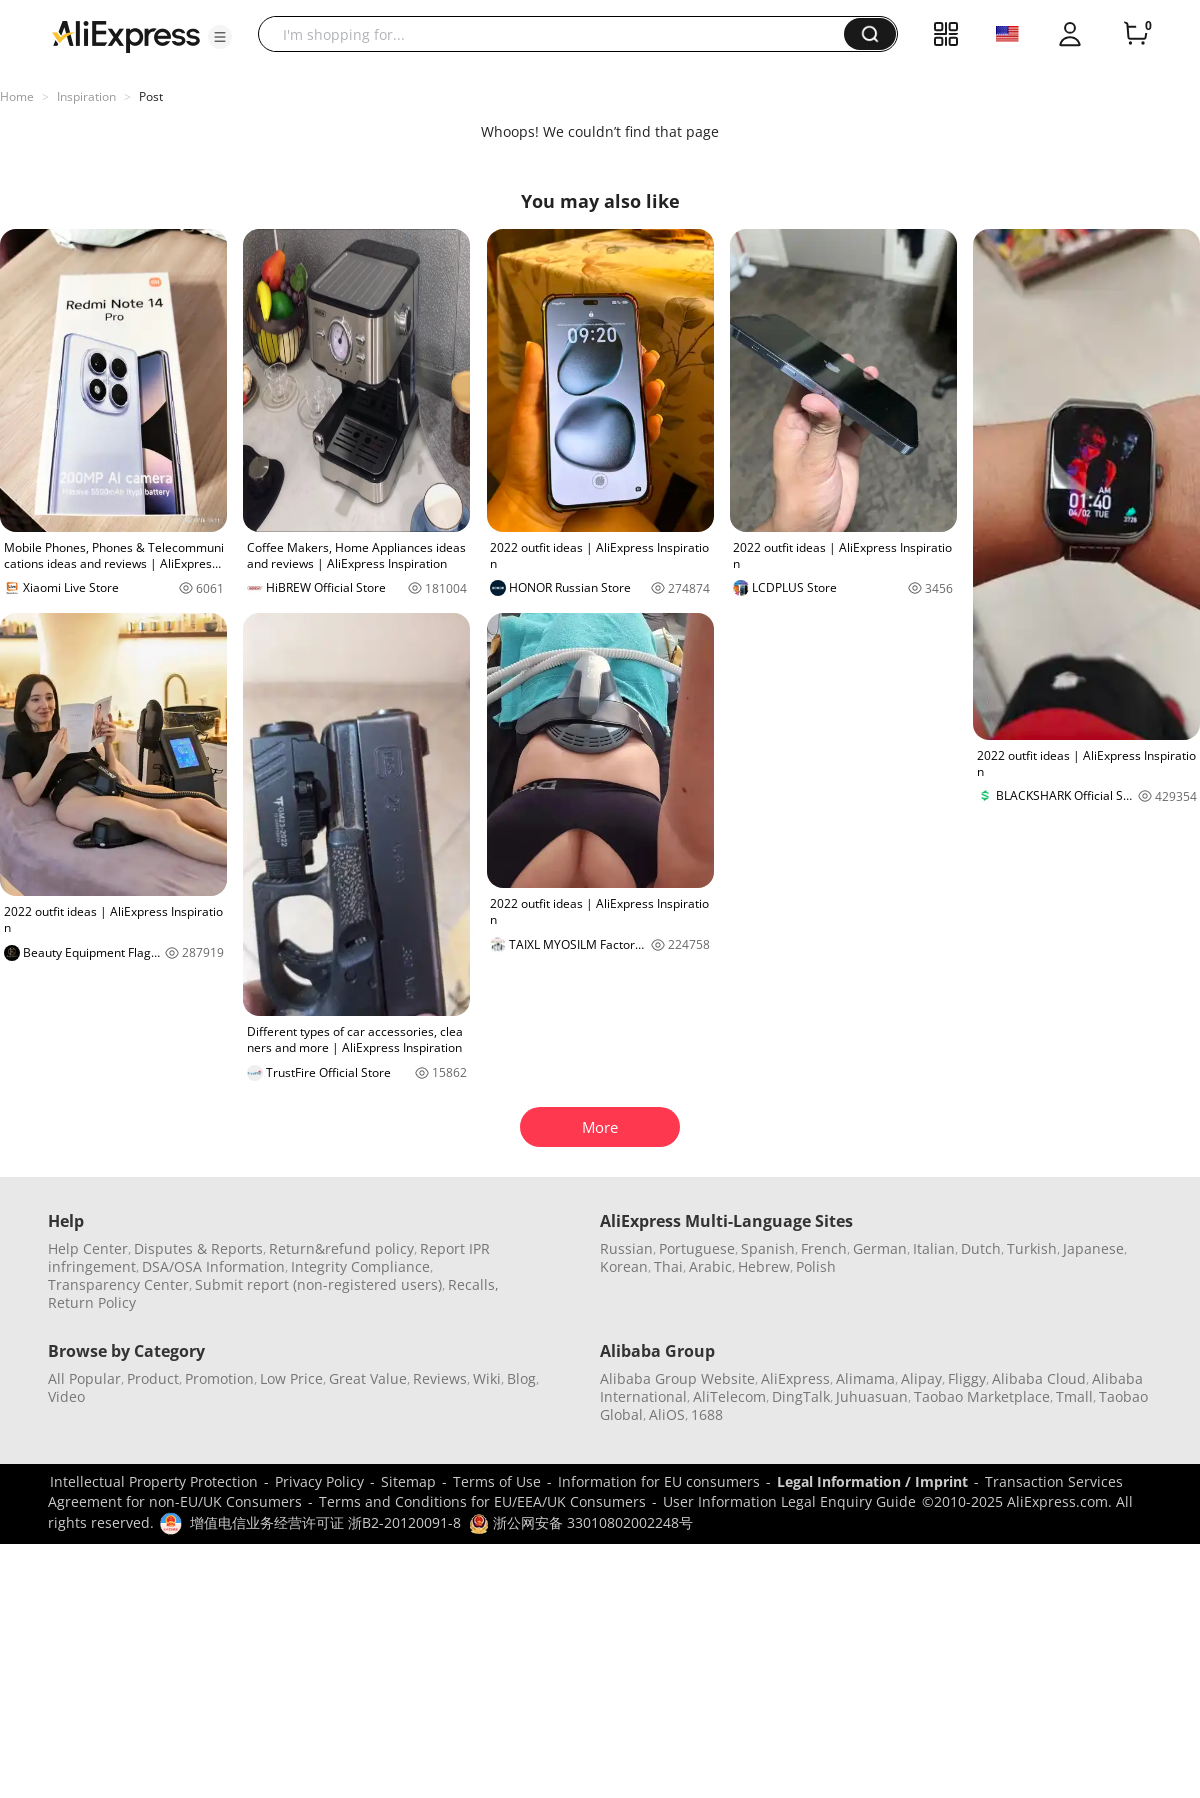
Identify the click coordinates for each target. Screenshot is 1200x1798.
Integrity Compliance (360, 1266)
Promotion (219, 1378)
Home (17, 96)
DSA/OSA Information (213, 1266)
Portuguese (697, 1248)
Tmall (1074, 1396)
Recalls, (473, 1284)
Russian (626, 1248)
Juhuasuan (872, 1396)
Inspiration (86, 96)
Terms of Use (497, 1481)
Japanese (1093, 1248)
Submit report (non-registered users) (318, 1284)
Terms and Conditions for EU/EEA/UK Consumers (482, 1501)
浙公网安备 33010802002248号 (581, 1522)
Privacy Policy (319, 1481)
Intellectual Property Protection (154, 1481)
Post (151, 96)
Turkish (1032, 1248)
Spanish (768, 1248)
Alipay (921, 1378)
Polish (816, 1266)
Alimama (865, 1378)
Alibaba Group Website (677, 1378)
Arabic (710, 1266)
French (824, 1248)
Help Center (88, 1248)
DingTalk (801, 1396)
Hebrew (764, 1266)
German (880, 1248)
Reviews (440, 1378)
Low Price (291, 1378)
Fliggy (967, 1378)
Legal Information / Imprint (872, 1481)
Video (66, 1396)
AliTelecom (729, 1396)
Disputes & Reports (198, 1248)
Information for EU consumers (659, 1481)
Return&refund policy (341, 1248)
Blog (521, 1378)
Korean (624, 1266)
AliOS (667, 1414)
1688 (707, 1414)
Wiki (487, 1378)
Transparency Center (118, 1284)
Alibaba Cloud (1039, 1378)
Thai (668, 1266)
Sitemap (408, 1481)
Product (153, 1378)
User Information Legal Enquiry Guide (789, 1501)
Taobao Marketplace (982, 1396)
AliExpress (795, 1378)
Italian (934, 1248)
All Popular (84, 1378)
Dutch (981, 1248)
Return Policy (92, 1302)
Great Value (368, 1378)
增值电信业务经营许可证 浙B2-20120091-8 (325, 1522)
